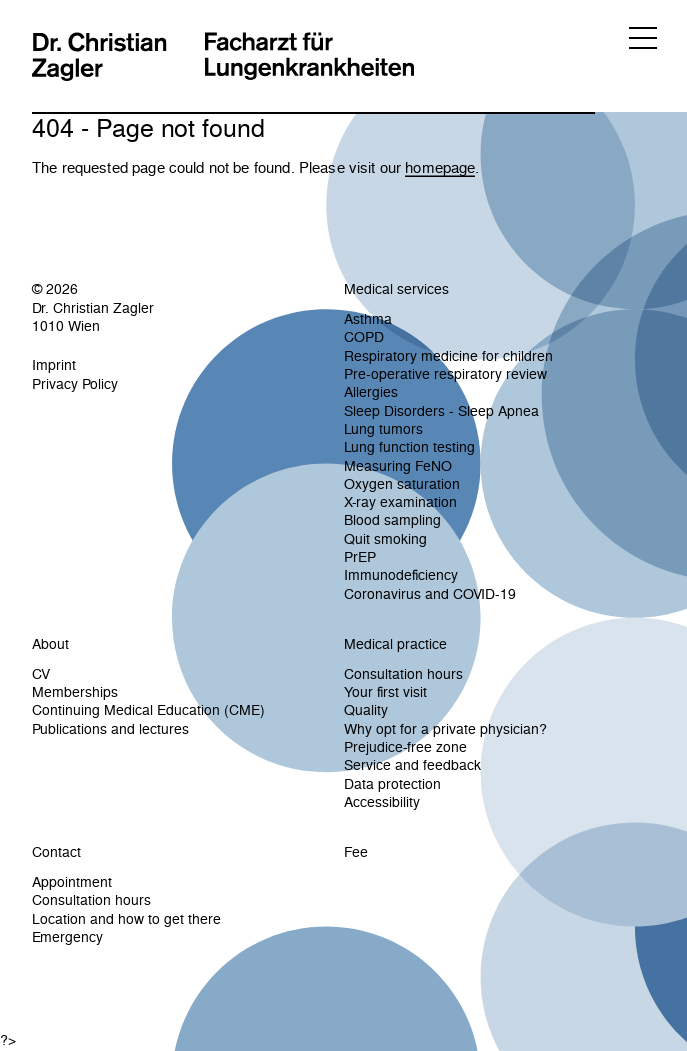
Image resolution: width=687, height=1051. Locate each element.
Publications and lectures (110, 729)
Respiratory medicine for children (448, 356)
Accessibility (382, 802)
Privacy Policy (75, 384)
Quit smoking (385, 539)
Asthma (368, 319)
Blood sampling (392, 520)
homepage (439, 167)
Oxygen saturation (402, 484)
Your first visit (385, 692)
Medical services (396, 289)
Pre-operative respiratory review (445, 374)
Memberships (75, 692)
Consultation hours (403, 674)
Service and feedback (412, 765)
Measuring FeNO (398, 466)
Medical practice (395, 644)
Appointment (72, 882)
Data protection (392, 784)
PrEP (360, 557)
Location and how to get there (126, 919)
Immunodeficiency (401, 575)
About (50, 644)
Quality (366, 710)
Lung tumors (383, 429)
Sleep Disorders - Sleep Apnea (441, 411)
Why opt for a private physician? (445, 729)
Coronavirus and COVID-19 (430, 594)
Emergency (67, 937)
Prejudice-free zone (405, 747)
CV (41, 674)
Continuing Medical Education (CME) (148, 710)
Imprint (54, 365)
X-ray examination (400, 502)
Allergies (371, 392)
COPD (364, 337)
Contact (56, 852)
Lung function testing (409, 447)
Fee (356, 852)
